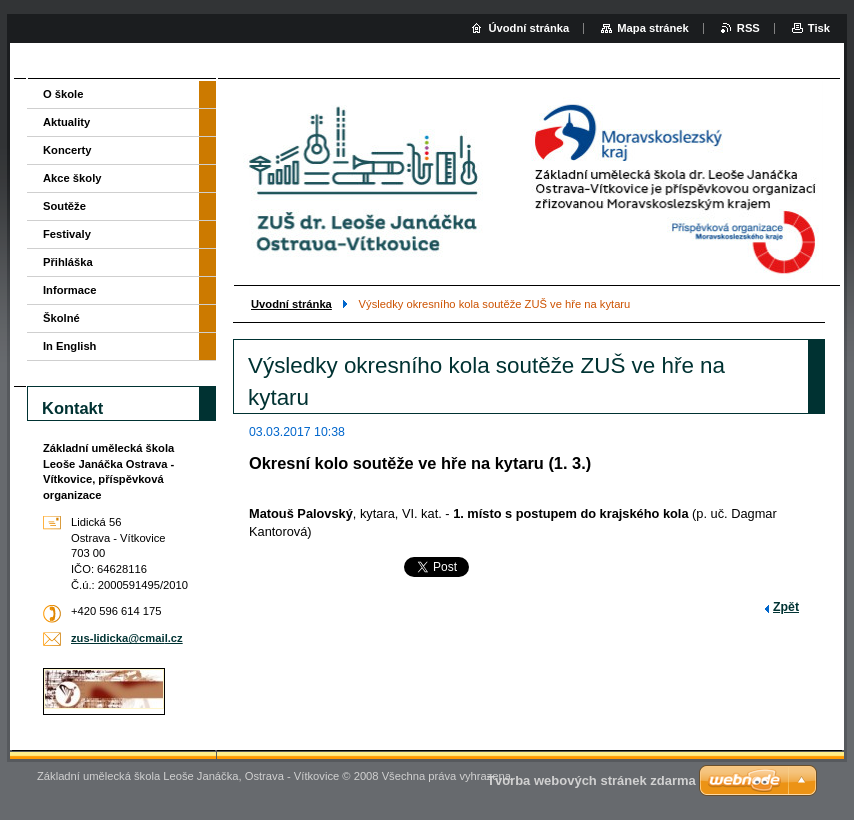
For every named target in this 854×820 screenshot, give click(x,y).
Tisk (819, 28)
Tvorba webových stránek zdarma (591, 780)
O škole (63, 94)
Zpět (786, 607)
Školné (61, 318)
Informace (69, 290)
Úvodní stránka (528, 28)
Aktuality (66, 122)
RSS (748, 28)
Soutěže (64, 206)
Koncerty (67, 150)
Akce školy (72, 178)
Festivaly (67, 234)
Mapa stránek (653, 28)
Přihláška (68, 262)
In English (69, 346)
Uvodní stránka (291, 304)
